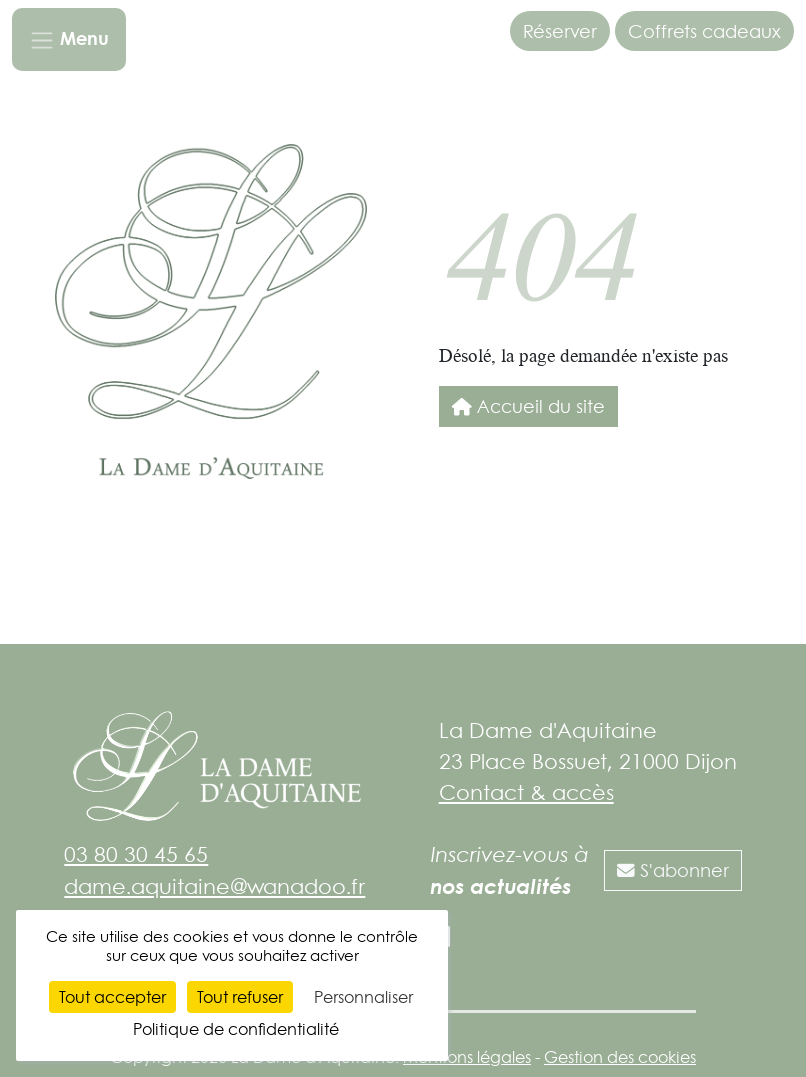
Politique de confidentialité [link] (236, 1029)
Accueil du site (528, 406)
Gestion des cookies (620, 1057)
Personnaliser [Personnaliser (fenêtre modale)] (363, 997)
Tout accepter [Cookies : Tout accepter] (112, 997)
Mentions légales (467, 1057)
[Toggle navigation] (69, 39)
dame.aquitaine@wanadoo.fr (214, 886)
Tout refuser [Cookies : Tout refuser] (240, 997)
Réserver (560, 31)
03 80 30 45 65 (136, 854)
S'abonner (673, 870)
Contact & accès (526, 792)
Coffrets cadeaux (704, 31)
